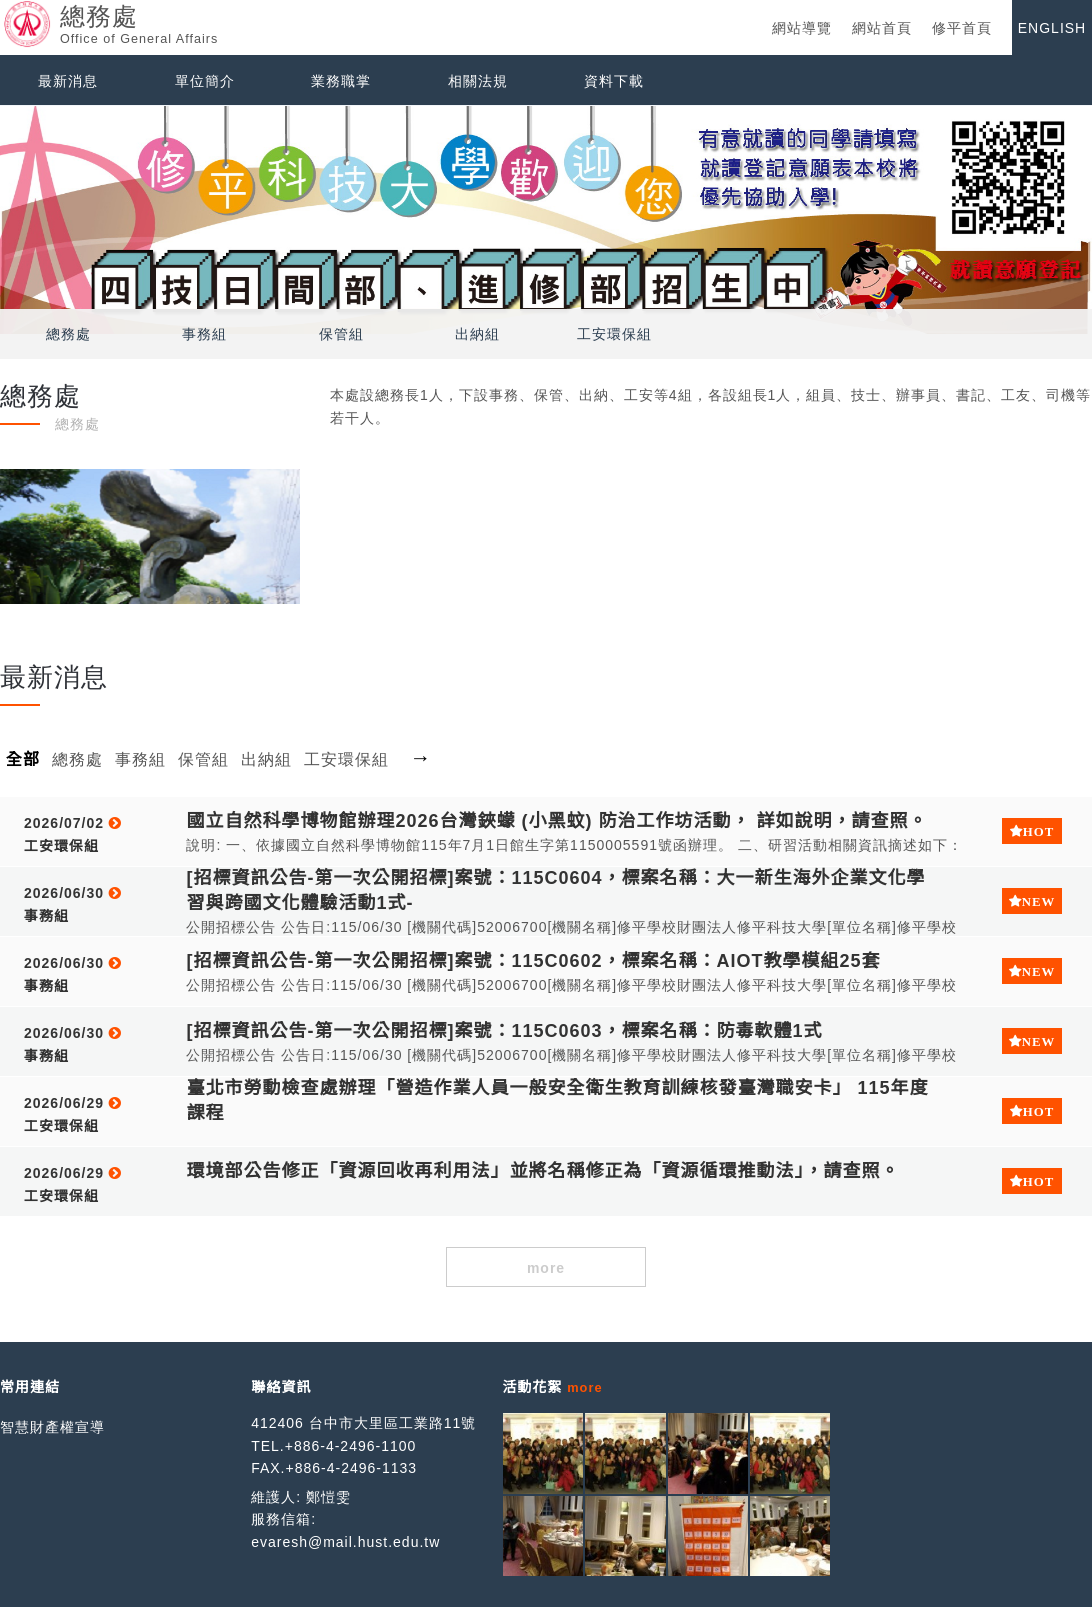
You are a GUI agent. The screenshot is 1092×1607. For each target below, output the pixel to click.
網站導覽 (802, 28)
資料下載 (614, 81)
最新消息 (68, 81)
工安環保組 (614, 334)
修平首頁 (962, 28)
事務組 (204, 334)
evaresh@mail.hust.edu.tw (345, 1542)
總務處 (68, 334)
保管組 (341, 334)
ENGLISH (1052, 28)
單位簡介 (205, 81)
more (546, 1268)
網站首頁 (882, 28)
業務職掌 (341, 81)
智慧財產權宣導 (52, 1427)
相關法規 (478, 81)
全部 (23, 759)
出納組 (477, 334)
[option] (546, 220)
